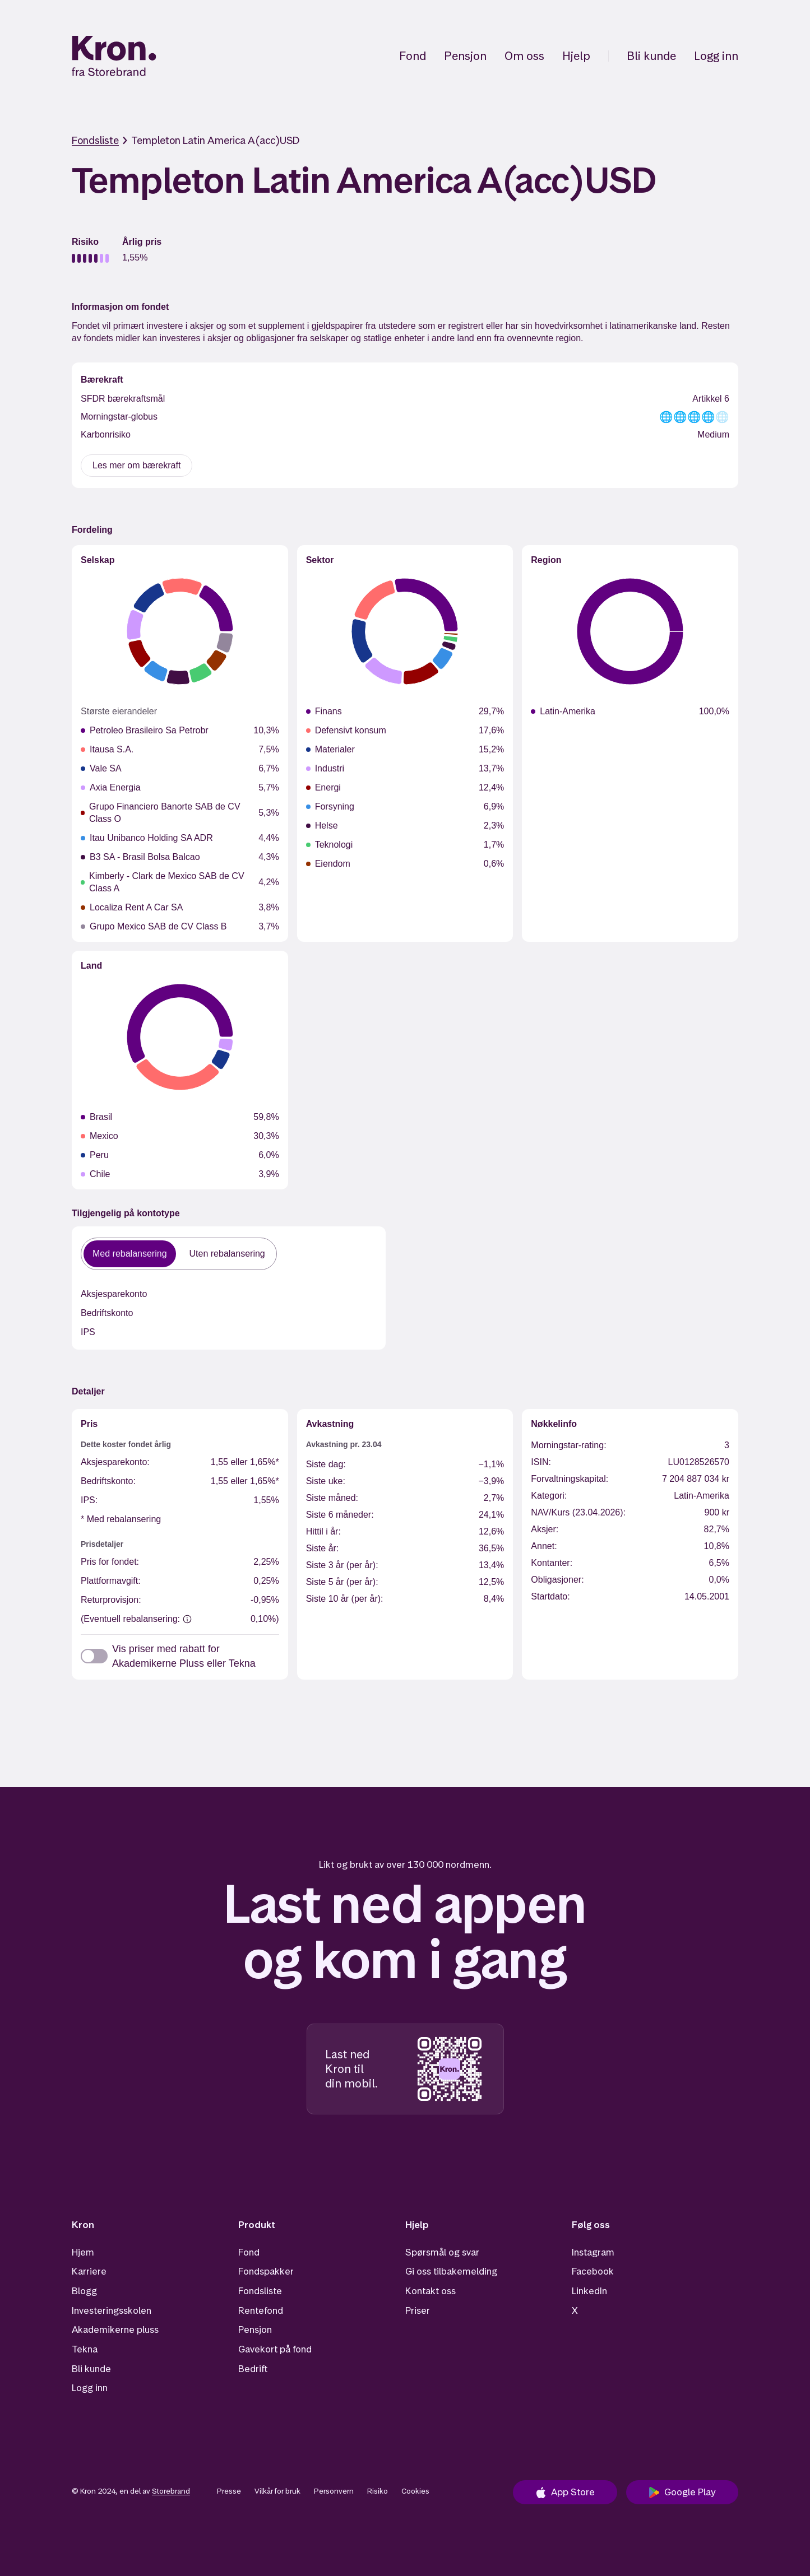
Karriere (89, 2271)
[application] (180, 631)
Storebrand (171, 2491)
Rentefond (260, 2310)
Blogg (84, 2291)
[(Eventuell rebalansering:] (187, 1619)
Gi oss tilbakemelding (451, 2271)
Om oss (524, 55)
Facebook (593, 2271)
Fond (412, 55)
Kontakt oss (430, 2291)
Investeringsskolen (111, 2310)
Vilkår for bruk (277, 2491)
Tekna (85, 2349)
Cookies (415, 2491)
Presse (229, 2491)
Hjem (83, 2252)
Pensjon (465, 55)
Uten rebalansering (227, 1253)
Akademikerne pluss (115, 2329)
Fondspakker (266, 2271)
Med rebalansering (129, 1253)
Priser (417, 2310)
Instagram (593, 2252)
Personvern (334, 2491)
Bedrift (252, 2369)
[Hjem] (114, 56)
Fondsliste (95, 140)
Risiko (377, 2491)
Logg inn (716, 55)
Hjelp (576, 55)
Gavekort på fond (275, 2349)
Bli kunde (651, 55)
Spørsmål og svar (442, 2252)
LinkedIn (589, 2291)
